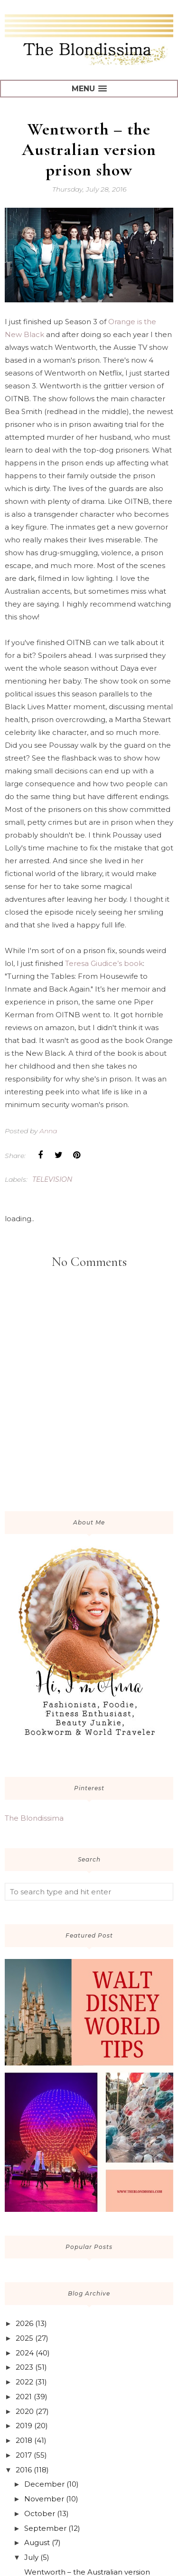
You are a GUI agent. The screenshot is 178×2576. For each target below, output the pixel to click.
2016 (24, 2469)
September (45, 2528)
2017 (24, 2455)
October (39, 2513)
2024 (25, 2352)
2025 (24, 2338)
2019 (24, 2425)
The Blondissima (34, 1818)
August (37, 2542)
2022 (24, 2381)
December (44, 2484)
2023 (24, 2367)
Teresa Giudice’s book (104, 963)
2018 (24, 2440)
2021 (24, 2396)
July (31, 2557)
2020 (25, 2411)
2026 (24, 2323)
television (52, 1179)
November (44, 2498)
